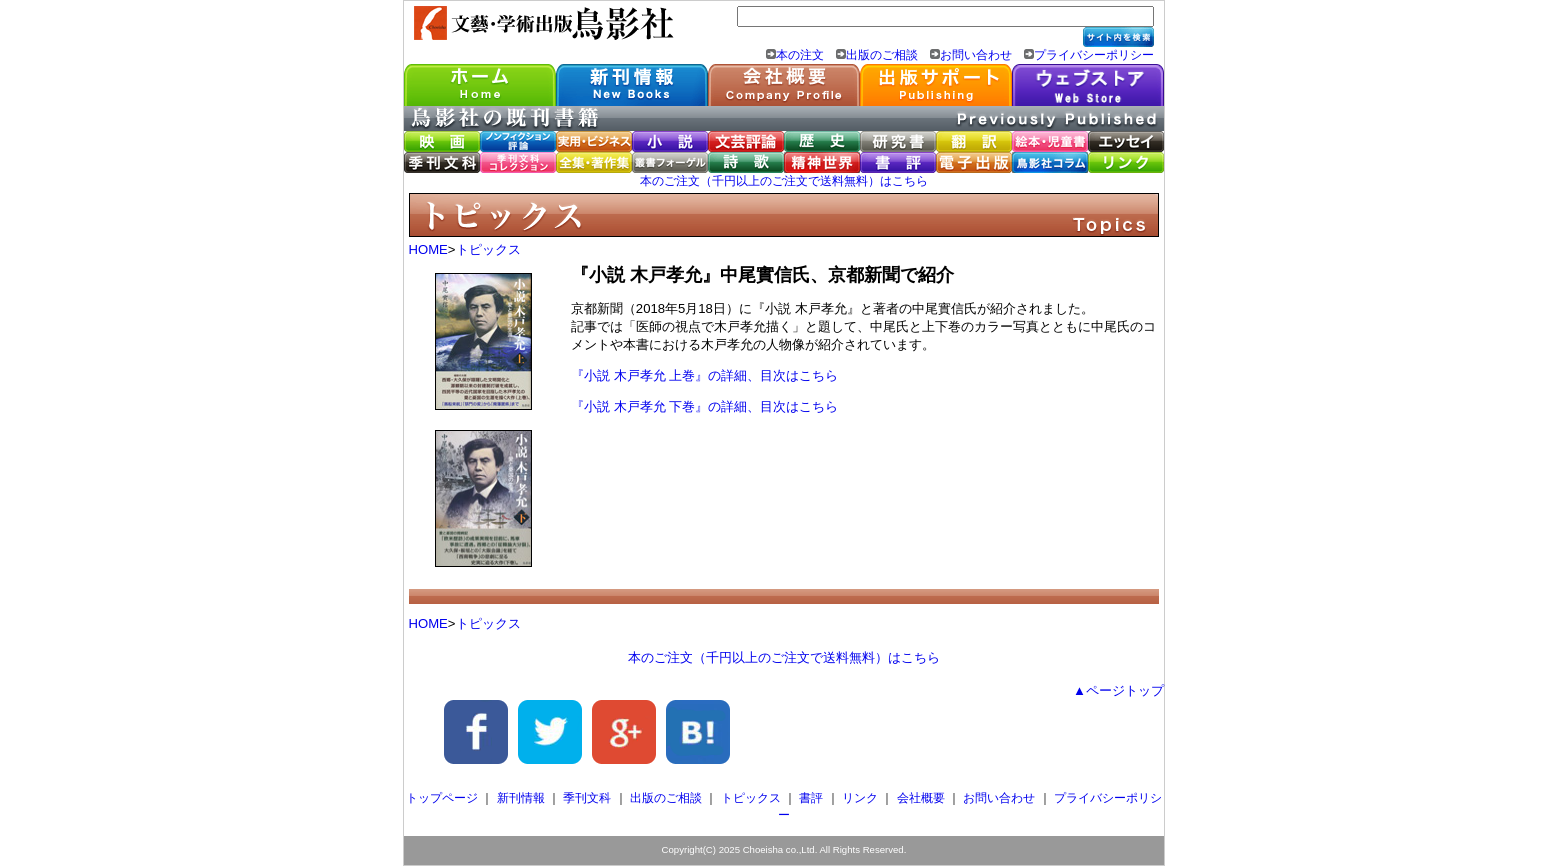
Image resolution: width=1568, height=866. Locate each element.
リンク (860, 798)
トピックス (488, 249)
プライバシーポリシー (1094, 55)
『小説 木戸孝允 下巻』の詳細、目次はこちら (704, 406)
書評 (811, 798)
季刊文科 (587, 798)
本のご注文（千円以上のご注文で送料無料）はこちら (784, 181)
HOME (428, 249)
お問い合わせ (976, 55)
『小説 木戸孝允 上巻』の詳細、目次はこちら (704, 375)
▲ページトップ (1118, 690)
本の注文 (800, 55)
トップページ (442, 798)
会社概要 (921, 798)
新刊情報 (521, 798)
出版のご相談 (882, 55)
